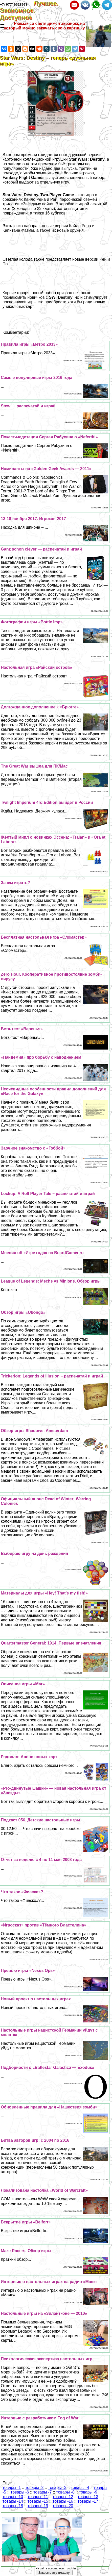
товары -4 (80, 2487)
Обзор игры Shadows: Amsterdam (34, 1430)
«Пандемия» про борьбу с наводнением (41, 1057)
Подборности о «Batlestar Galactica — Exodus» (47, 2067)
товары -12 (63, 2497)
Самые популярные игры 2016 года (36, 377)
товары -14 (13, 2501)
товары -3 (57, 2487)
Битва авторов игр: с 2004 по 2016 (35, 2140)
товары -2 (34, 2487)
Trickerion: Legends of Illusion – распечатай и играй (52, 1376)
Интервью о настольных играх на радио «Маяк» (49, 2282)
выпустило (55, 177)
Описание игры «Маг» (23, 1684)
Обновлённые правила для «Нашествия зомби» (49, 2107)
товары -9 (88, 2492)
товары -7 (42, 2492)
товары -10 (13, 2497)
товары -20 (63, 2506)
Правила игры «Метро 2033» (29, 344)
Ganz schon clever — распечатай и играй (41, 549)
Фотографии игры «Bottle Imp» (31, 622)
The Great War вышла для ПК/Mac (34, 766)
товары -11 (38, 2497)
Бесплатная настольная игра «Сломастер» (43, 937)
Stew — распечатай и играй (28, 406)
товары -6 (20, 2492)
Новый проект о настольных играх (36, 1999)
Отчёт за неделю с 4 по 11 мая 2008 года (41, 1859)
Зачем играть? (15, 882)
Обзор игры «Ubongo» (23, 1312)
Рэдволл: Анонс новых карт (29, 1757)
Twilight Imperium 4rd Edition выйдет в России (47, 802)
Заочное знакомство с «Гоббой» (33, 1148)
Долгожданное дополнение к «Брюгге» (40, 707)
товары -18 (13, 2506)
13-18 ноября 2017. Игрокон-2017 (33, 519)
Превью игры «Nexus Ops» (28, 1970)
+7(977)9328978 (14, 4)
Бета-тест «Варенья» (22, 1029)
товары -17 (88, 2501)
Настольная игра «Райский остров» (36, 667)
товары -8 (65, 2492)
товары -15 (38, 2501)
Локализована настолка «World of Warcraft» (44, 2190)
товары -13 (88, 2497)
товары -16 (63, 2501)
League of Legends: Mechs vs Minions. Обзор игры (51, 1281)
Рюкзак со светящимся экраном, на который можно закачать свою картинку (44, 25)
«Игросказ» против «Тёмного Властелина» (43, 1925)
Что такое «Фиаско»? (22, 1892)
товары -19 (38, 2506)
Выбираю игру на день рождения (34, 1553)
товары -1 (12, 2487)
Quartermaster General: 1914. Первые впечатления (51, 1643)
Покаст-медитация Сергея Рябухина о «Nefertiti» (49, 437)
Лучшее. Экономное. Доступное (29, 10)
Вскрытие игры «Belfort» (26, 2222)
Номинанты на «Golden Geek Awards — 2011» (46, 469)
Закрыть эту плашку (54, 2572)
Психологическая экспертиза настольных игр (46, 2359)
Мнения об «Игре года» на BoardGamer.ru (42, 1253)
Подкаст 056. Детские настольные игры (40, 1820)
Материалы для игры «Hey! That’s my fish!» (44, 1593)
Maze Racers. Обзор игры (26, 2251)
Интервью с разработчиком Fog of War (39, 2418)
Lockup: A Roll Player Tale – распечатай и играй (48, 1193)
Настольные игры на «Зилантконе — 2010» (44, 2313)
